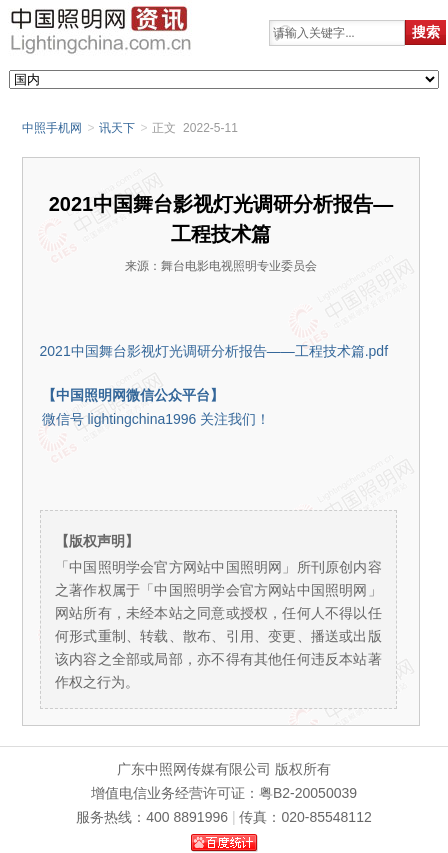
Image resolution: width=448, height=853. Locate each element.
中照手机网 (52, 128)
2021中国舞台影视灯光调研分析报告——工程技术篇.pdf (214, 351)
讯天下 (117, 128)
